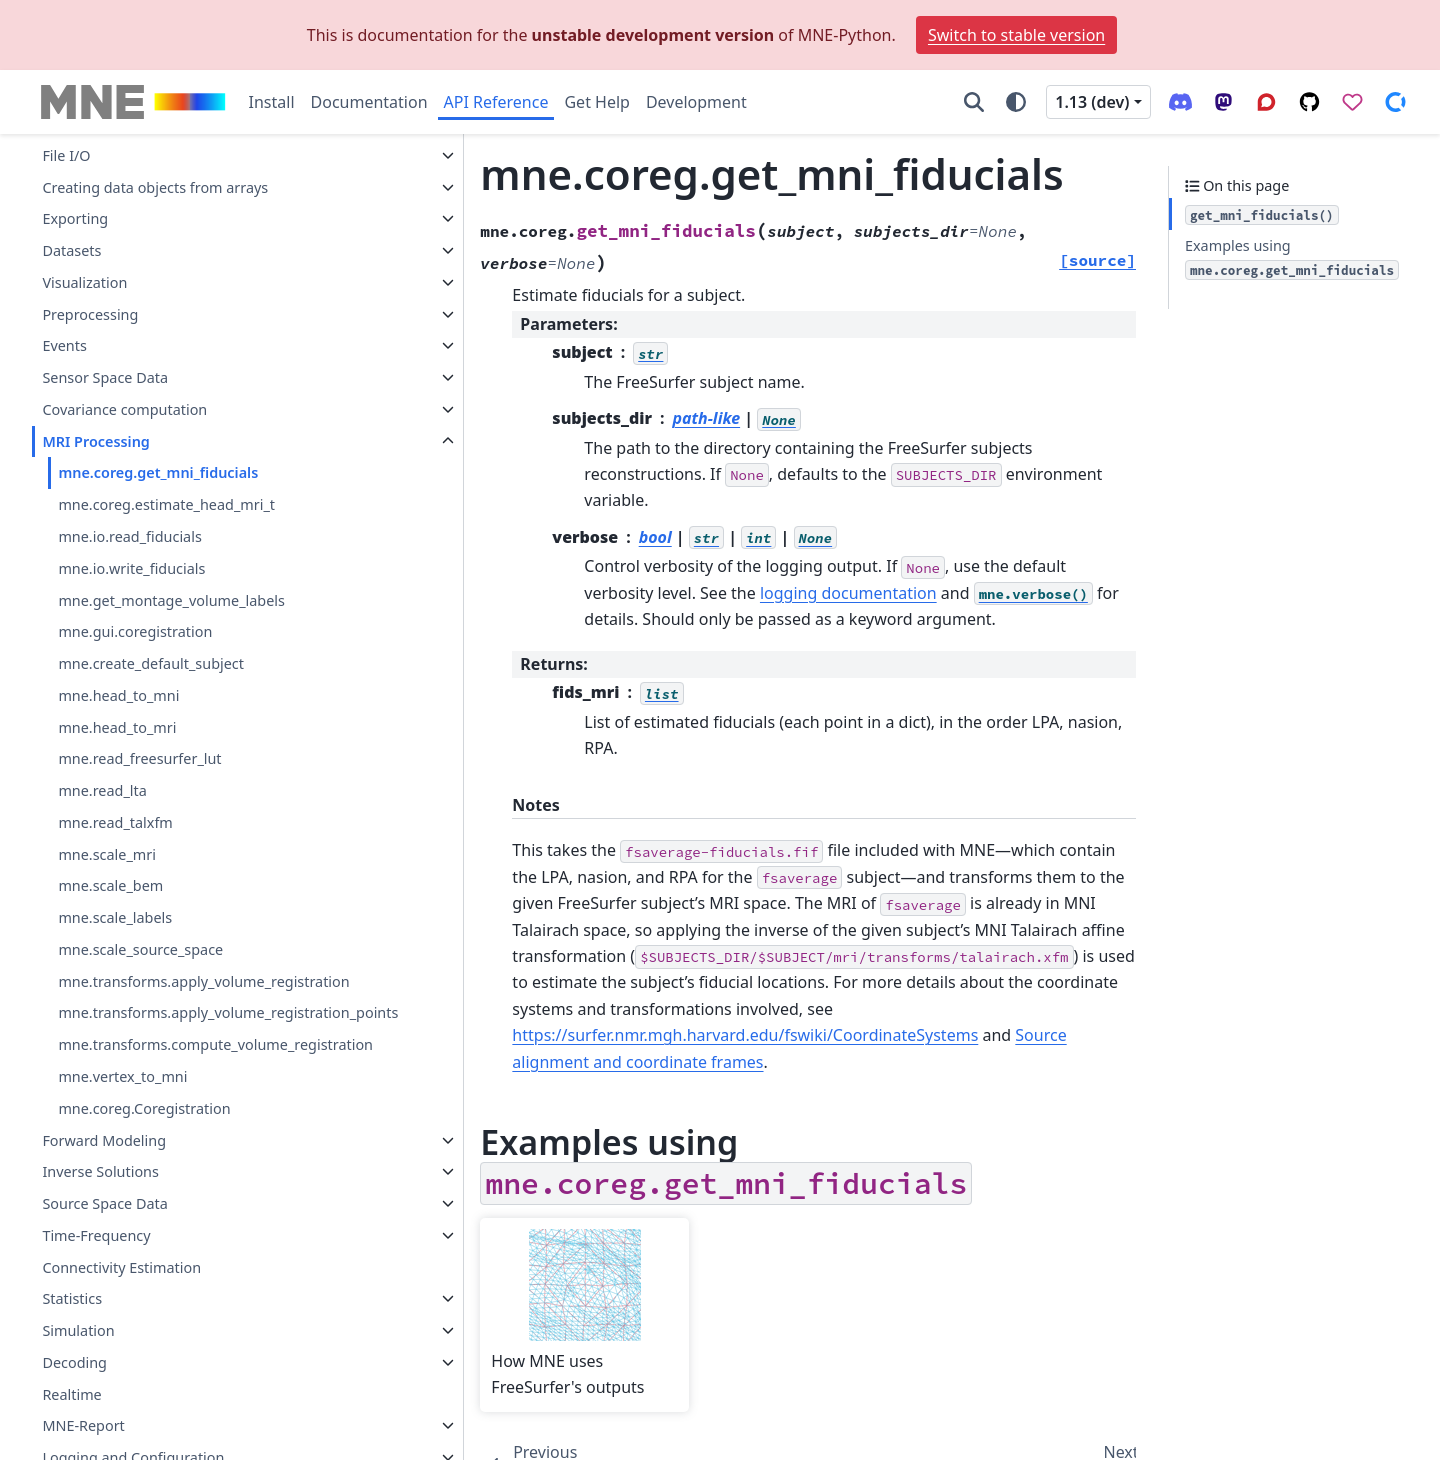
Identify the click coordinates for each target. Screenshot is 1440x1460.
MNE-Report (83, 1426)
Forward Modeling (104, 1140)
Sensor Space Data (105, 330)
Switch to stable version (1016, 35)
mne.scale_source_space (140, 902)
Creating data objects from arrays (155, 140)
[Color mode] (1016, 102)
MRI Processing (95, 394)
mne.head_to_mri (117, 680)
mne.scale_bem (110, 838)
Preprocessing (90, 267)
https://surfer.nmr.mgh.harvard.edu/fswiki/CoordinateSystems (679, 924)
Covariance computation (124, 362)
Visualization (84, 235)
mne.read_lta (102, 743)
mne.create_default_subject (151, 616)
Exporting (75, 171)
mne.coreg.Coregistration (144, 1108)
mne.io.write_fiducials (131, 521)
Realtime (71, 1394)
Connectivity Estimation (121, 1267)
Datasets (71, 203)
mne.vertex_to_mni (122, 1077)
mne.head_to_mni (118, 648)
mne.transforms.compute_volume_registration (204, 1033)
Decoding (74, 1362)
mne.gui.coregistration (135, 584)
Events (64, 298)
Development (696, 102)
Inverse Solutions (100, 1172)
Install (272, 102)
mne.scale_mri (107, 807)
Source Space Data (104, 1204)
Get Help (596, 102)
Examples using (1292, 258)
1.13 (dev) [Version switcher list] (1092, 102)
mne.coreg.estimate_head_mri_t (166, 457)
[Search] (974, 102)
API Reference (496, 102)
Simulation (78, 1331)
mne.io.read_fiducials (129, 489)
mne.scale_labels (115, 870)
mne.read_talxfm (115, 775)
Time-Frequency (96, 1235)
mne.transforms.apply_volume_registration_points (203, 977)
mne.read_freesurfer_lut (139, 711)
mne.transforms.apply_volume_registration (203, 934)
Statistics (72, 1299)
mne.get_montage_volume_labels (171, 553)
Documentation (369, 102)
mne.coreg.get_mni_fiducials (158, 425)
